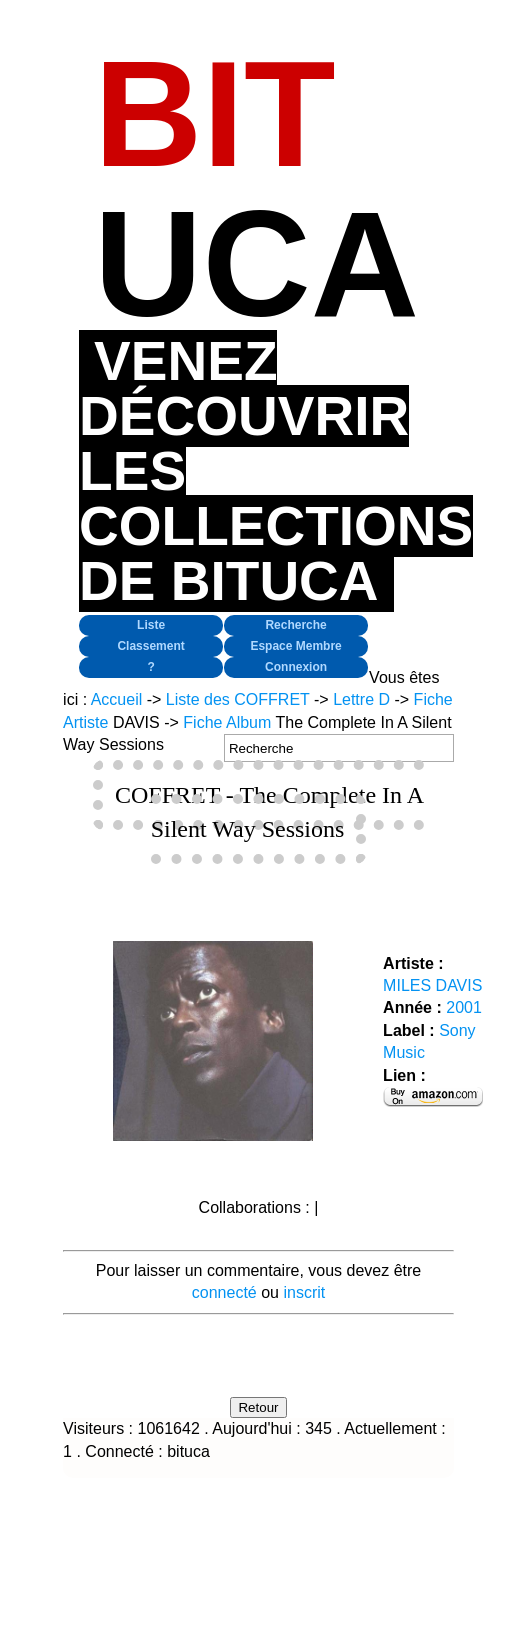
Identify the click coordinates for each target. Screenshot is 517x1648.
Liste (151, 625)
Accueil (117, 699)
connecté (224, 1292)
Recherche (295, 625)
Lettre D (361, 699)
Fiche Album (227, 722)
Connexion (296, 667)
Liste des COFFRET (238, 699)
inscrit (304, 1292)
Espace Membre (295, 646)
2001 (464, 1007)
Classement (150, 646)
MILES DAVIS (432, 985)
